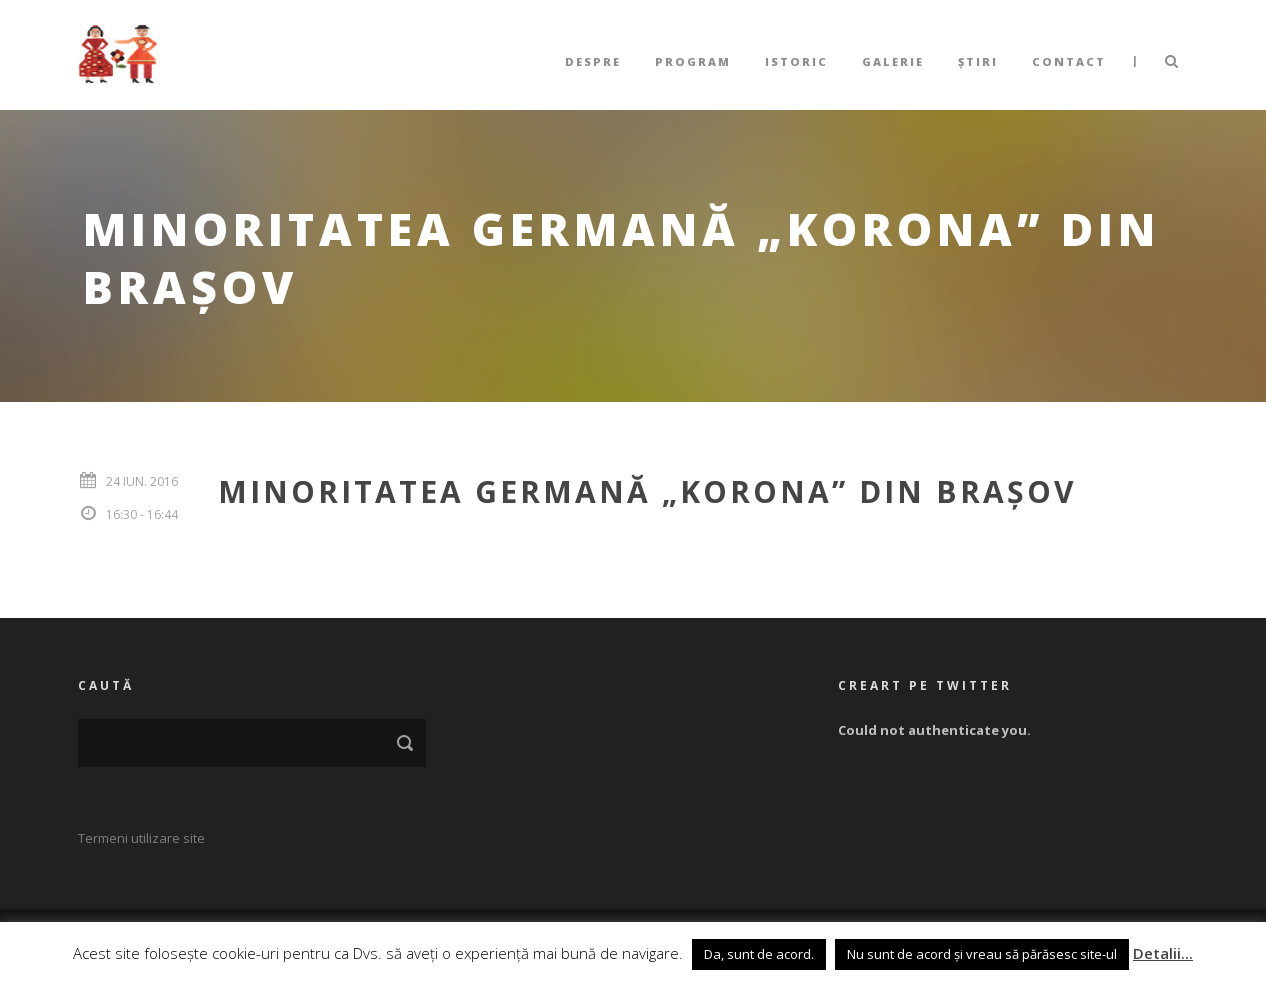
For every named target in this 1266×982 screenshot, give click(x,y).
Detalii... (1163, 953)
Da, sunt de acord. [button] (759, 954)
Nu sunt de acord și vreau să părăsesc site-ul (982, 954)
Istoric (796, 61)
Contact (1069, 61)
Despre (593, 61)
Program (693, 61)
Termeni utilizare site (141, 838)
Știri (978, 61)
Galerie (893, 61)
